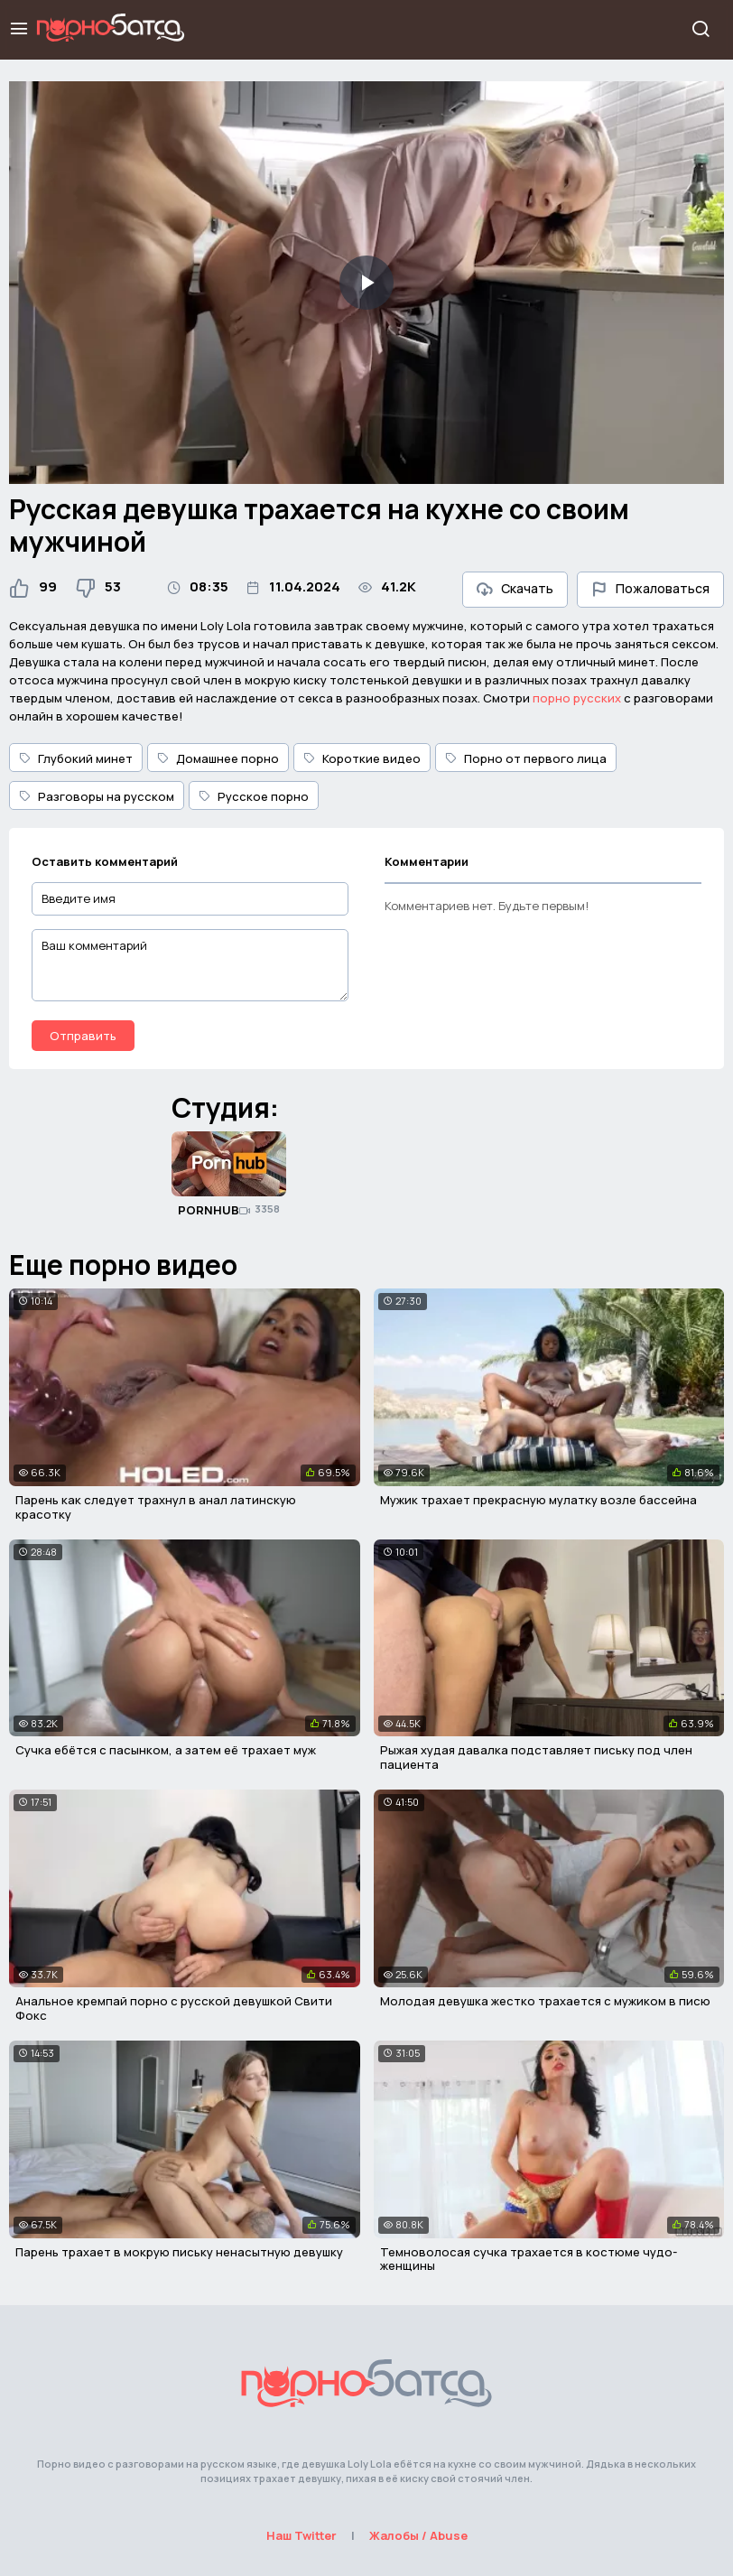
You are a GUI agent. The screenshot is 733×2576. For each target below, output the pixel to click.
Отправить (83, 1036)
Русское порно (254, 796)
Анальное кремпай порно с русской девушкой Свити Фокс (173, 2008)
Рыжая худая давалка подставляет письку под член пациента (536, 1757)
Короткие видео (362, 758)
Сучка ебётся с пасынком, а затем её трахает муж (165, 1750)
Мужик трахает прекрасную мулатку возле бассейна (538, 1500)
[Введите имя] (190, 899)
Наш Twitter (301, 2535)
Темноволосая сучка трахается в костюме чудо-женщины (528, 2259)
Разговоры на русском (96, 796)
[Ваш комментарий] (190, 965)
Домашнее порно (218, 758)
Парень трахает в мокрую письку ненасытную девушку (179, 2252)
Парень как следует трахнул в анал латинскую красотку (155, 1507)
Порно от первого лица (526, 758)
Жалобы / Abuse (418, 2535)
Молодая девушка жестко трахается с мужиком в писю (545, 2001)
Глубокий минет (76, 758)
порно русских (577, 698)
